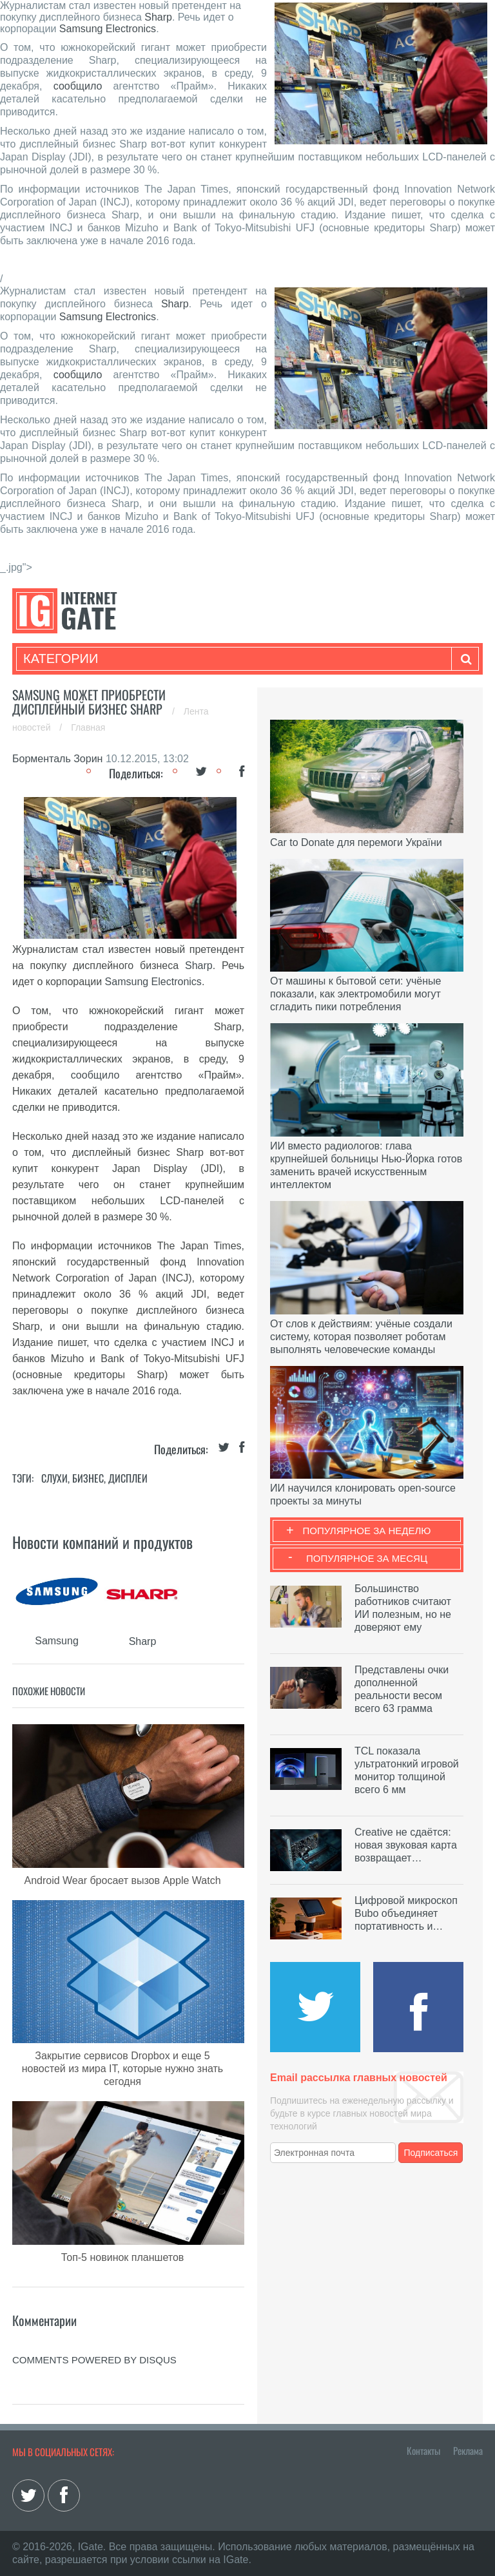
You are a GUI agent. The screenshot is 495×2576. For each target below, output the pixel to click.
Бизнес (88, 1478)
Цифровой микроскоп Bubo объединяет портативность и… (406, 1913)
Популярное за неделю (367, 1530)
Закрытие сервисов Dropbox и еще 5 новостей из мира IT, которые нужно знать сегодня (122, 2068)
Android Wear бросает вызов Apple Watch (122, 1880)
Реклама (468, 2450)
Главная (88, 727)
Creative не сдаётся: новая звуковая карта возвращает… (405, 1845)
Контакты (423, 2450)
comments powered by (94, 2359)
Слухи (54, 1478)
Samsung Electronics (107, 28)
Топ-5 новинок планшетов (122, 2257)
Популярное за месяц (366, 1558)
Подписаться (431, 2153)
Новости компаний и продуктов (102, 1541)
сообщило (77, 86)
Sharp (158, 17)
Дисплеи (128, 1478)
